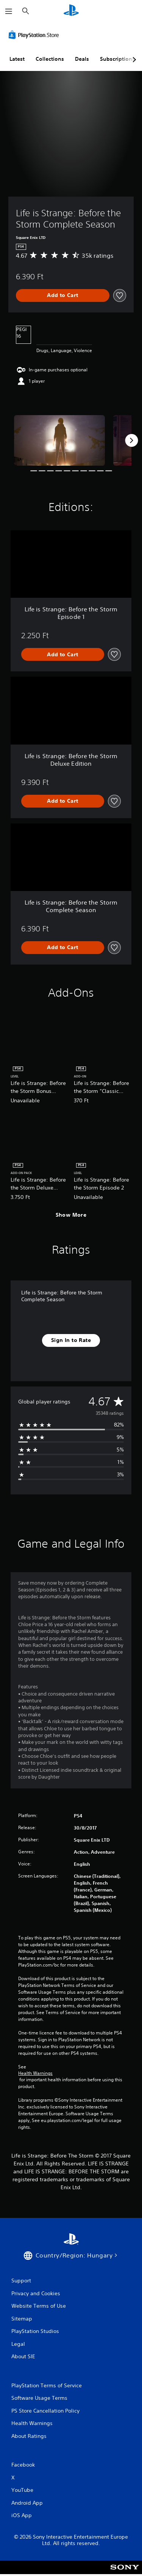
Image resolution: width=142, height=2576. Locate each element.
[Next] (131, 440)
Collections (50, 58)
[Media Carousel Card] (59, 440)
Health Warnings (35, 2073)
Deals (82, 58)
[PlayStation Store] (35, 35)
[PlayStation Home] (71, 11)
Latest (17, 58)
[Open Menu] (8, 11)
